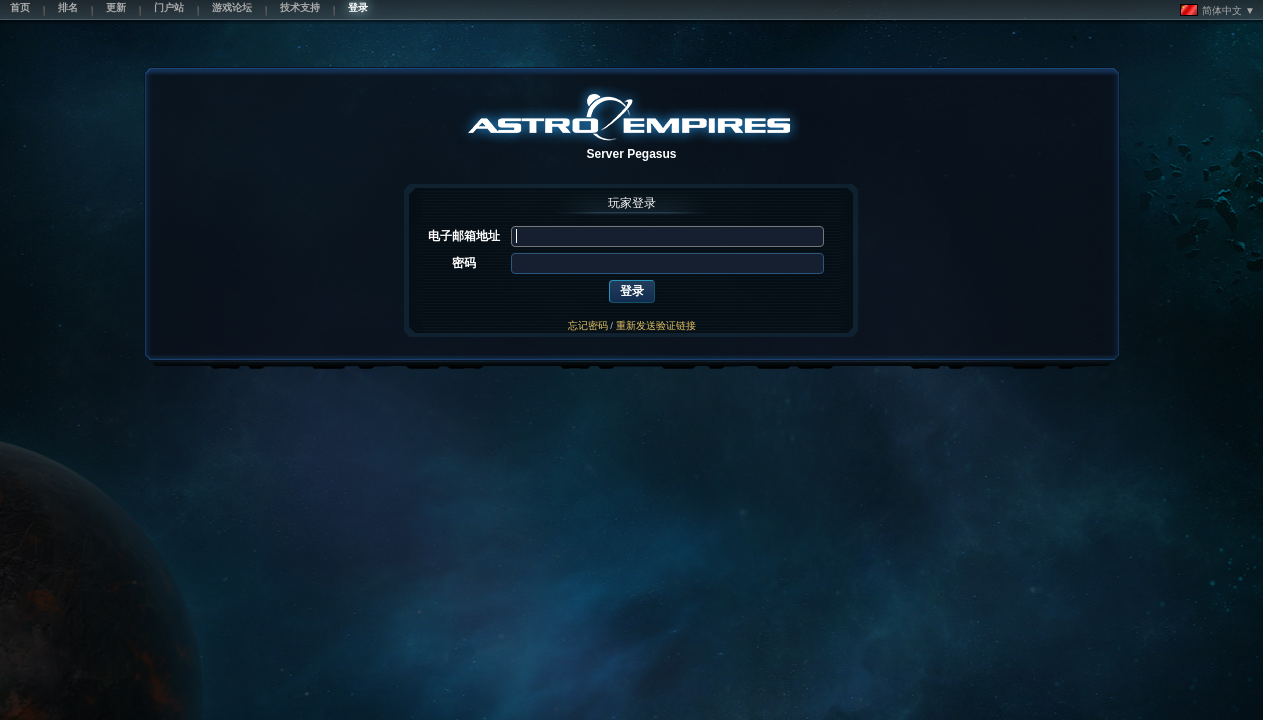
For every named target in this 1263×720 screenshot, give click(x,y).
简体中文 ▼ (1217, 10)
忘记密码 (588, 325)
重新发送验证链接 (656, 325)
